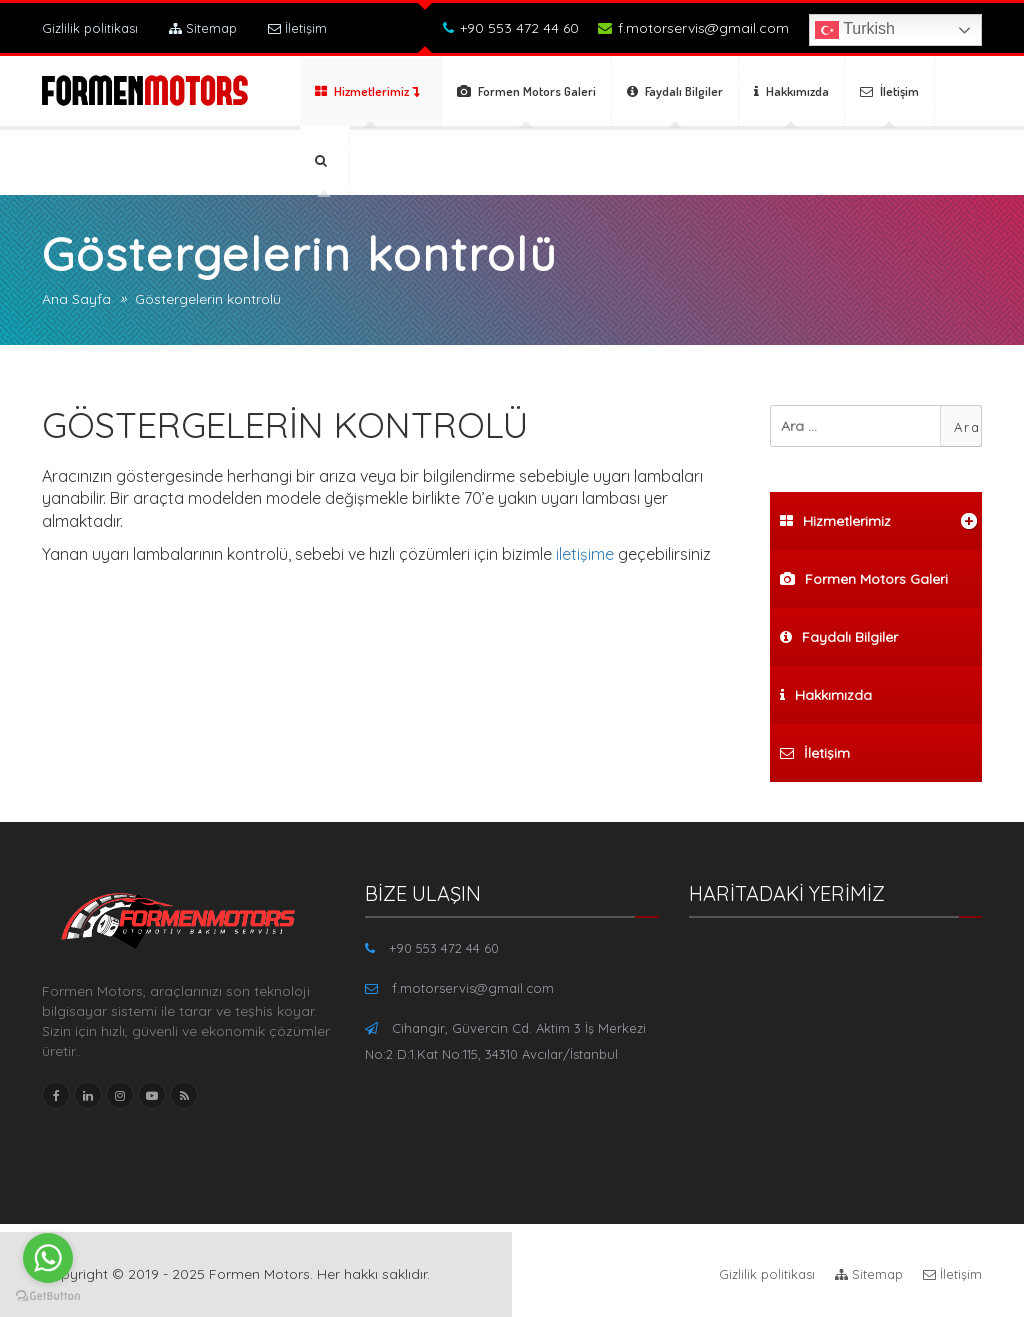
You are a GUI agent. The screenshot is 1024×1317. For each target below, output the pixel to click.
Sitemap (203, 28)
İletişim (297, 28)
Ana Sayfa (76, 299)
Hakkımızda (791, 91)
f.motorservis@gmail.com (693, 28)
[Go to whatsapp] (48, 1258)
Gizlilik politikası (90, 28)
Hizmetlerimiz (367, 91)
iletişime (585, 554)
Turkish (855, 30)
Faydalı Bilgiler (675, 91)
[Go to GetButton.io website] (48, 1296)
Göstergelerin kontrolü (208, 299)
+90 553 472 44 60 (511, 28)
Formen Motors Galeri (526, 91)
